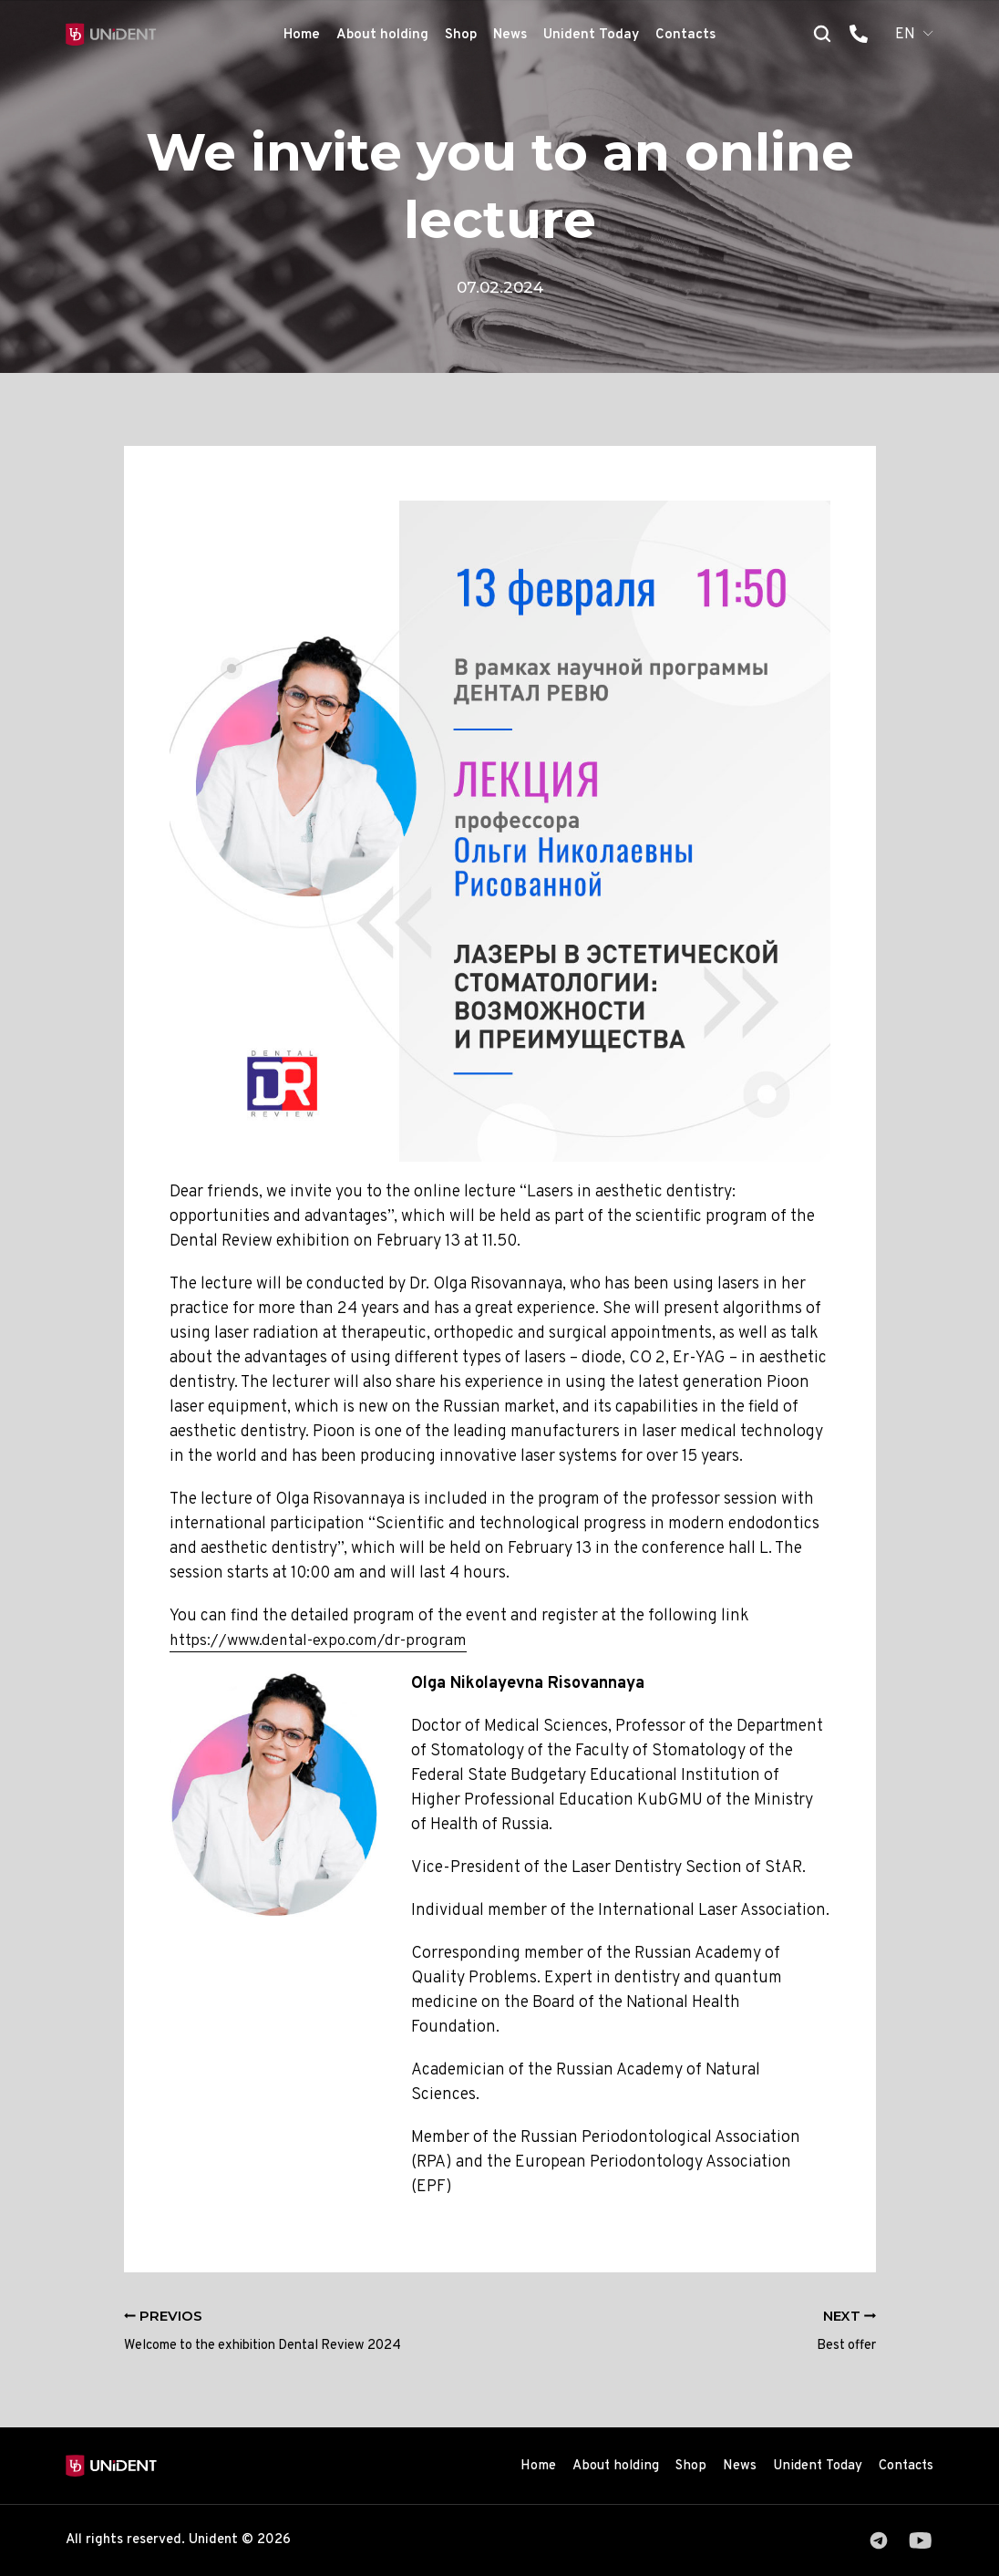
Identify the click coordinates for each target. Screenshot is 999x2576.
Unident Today (591, 35)
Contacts (685, 35)
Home (301, 35)
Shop (461, 35)
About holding (382, 35)
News (510, 35)
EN (905, 35)
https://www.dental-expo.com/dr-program (324, 1640)
